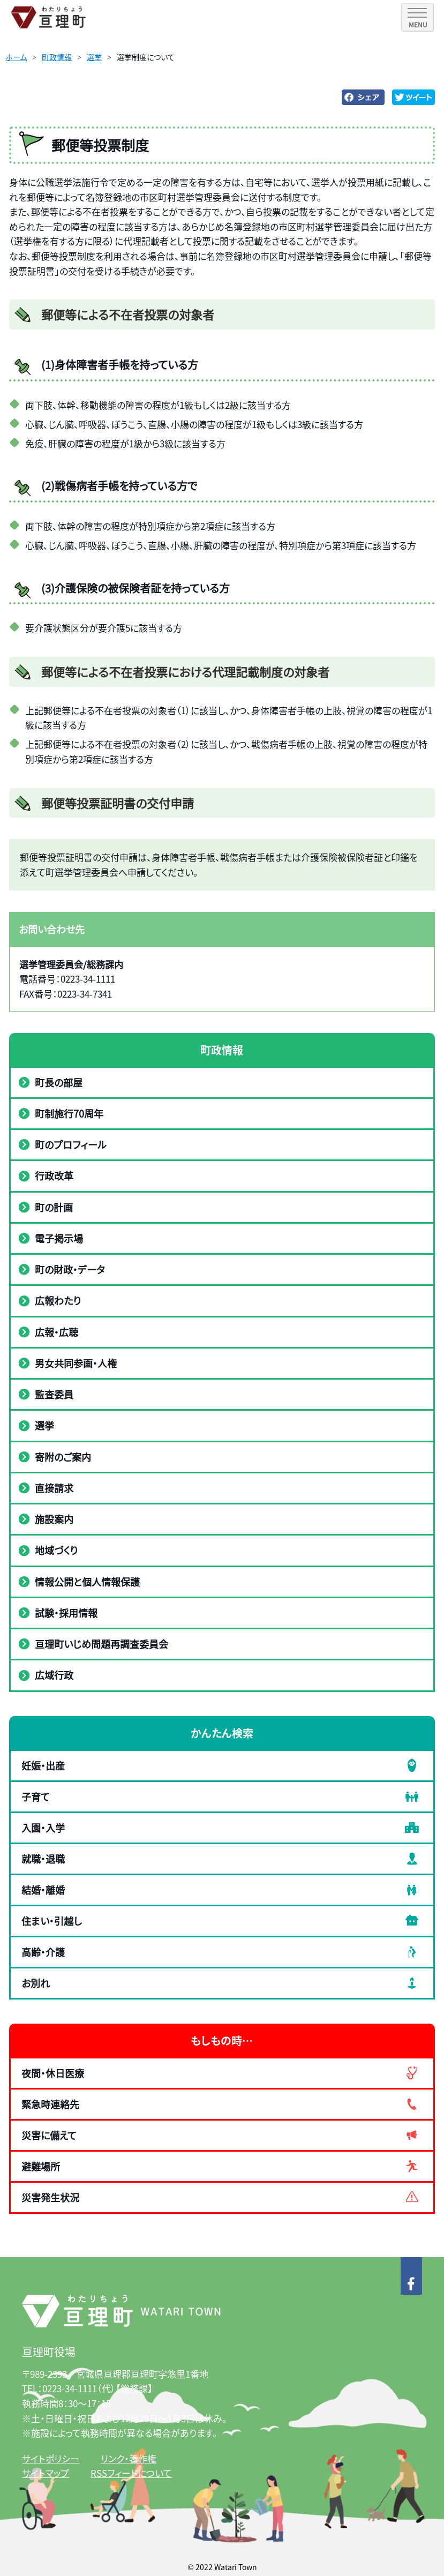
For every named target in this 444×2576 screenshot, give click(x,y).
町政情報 (57, 56)
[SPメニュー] (417, 17)
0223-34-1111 (69, 2388)
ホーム (16, 56)
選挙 (94, 56)
